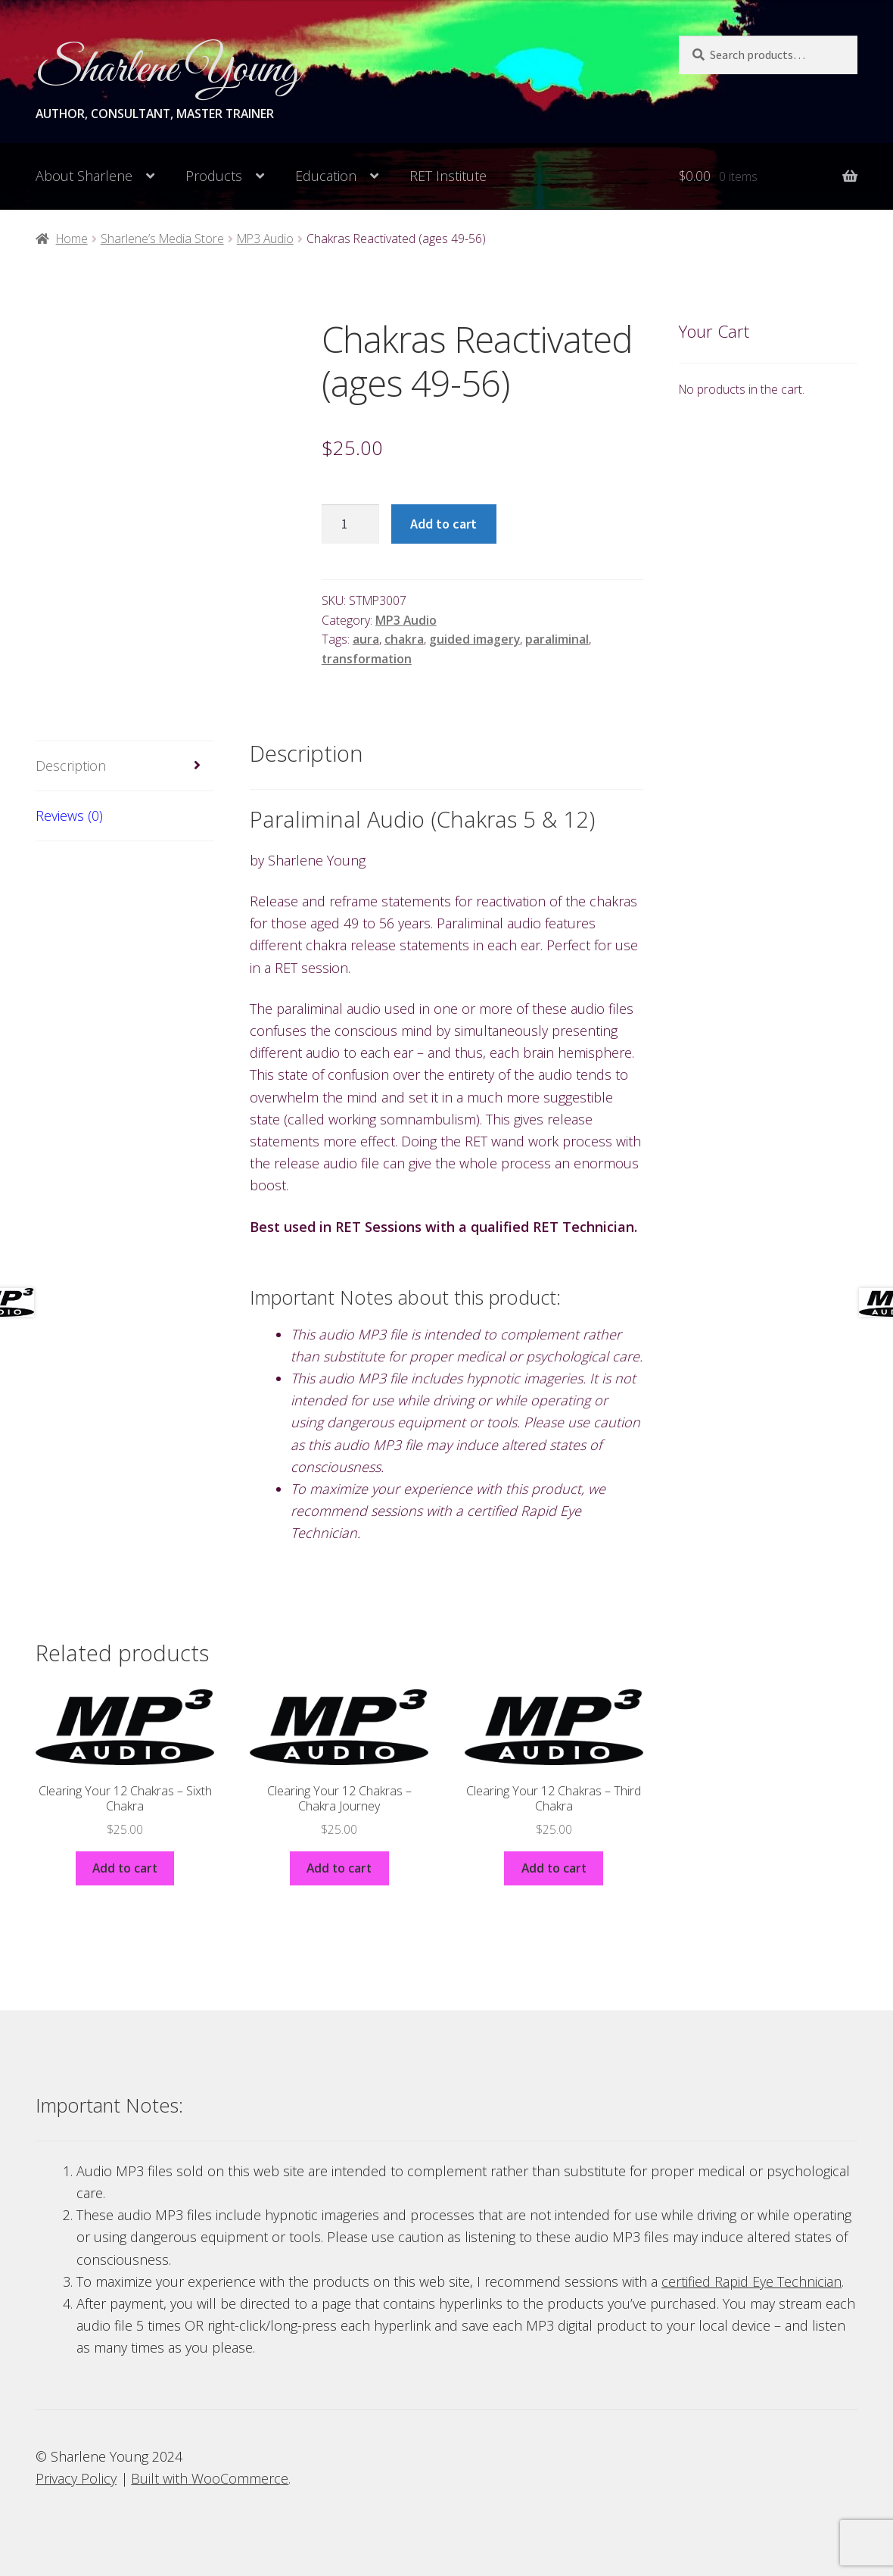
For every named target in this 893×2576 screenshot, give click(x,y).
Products (213, 176)
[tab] (125, 766)
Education (325, 176)
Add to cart (443, 523)
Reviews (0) (69, 815)
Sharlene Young (168, 70)
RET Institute (448, 176)
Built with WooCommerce (209, 2478)
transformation (367, 658)
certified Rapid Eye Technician (751, 2281)
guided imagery (474, 639)
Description (71, 765)
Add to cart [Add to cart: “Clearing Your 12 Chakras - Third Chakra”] (554, 1868)
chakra (404, 639)
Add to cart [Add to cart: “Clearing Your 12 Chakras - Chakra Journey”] (339, 1868)
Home (72, 238)
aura (366, 639)
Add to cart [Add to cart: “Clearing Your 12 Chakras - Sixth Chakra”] (124, 1868)
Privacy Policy (76, 2478)
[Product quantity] (350, 523)
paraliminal (557, 639)
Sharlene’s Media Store (162, 238)
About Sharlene (84, 176)
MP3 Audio (265, 238)
